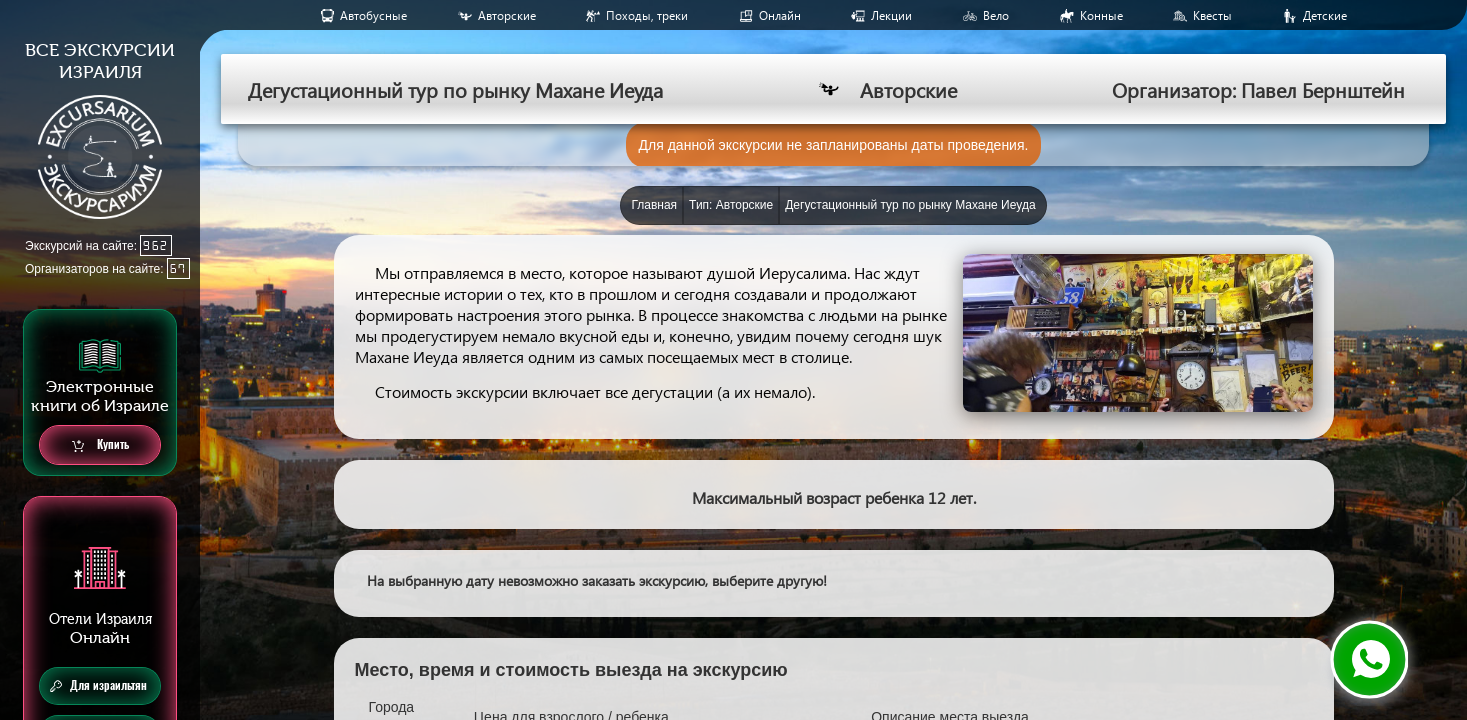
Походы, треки (647, 15)
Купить (100, 445)
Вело (996, 15)
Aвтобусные (373, 15)
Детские (1325, 15)
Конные (1101, 15)
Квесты (1212, 15)
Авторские (507, 15)
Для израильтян (98, 686)
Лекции (891, 15)
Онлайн (780, 15)
